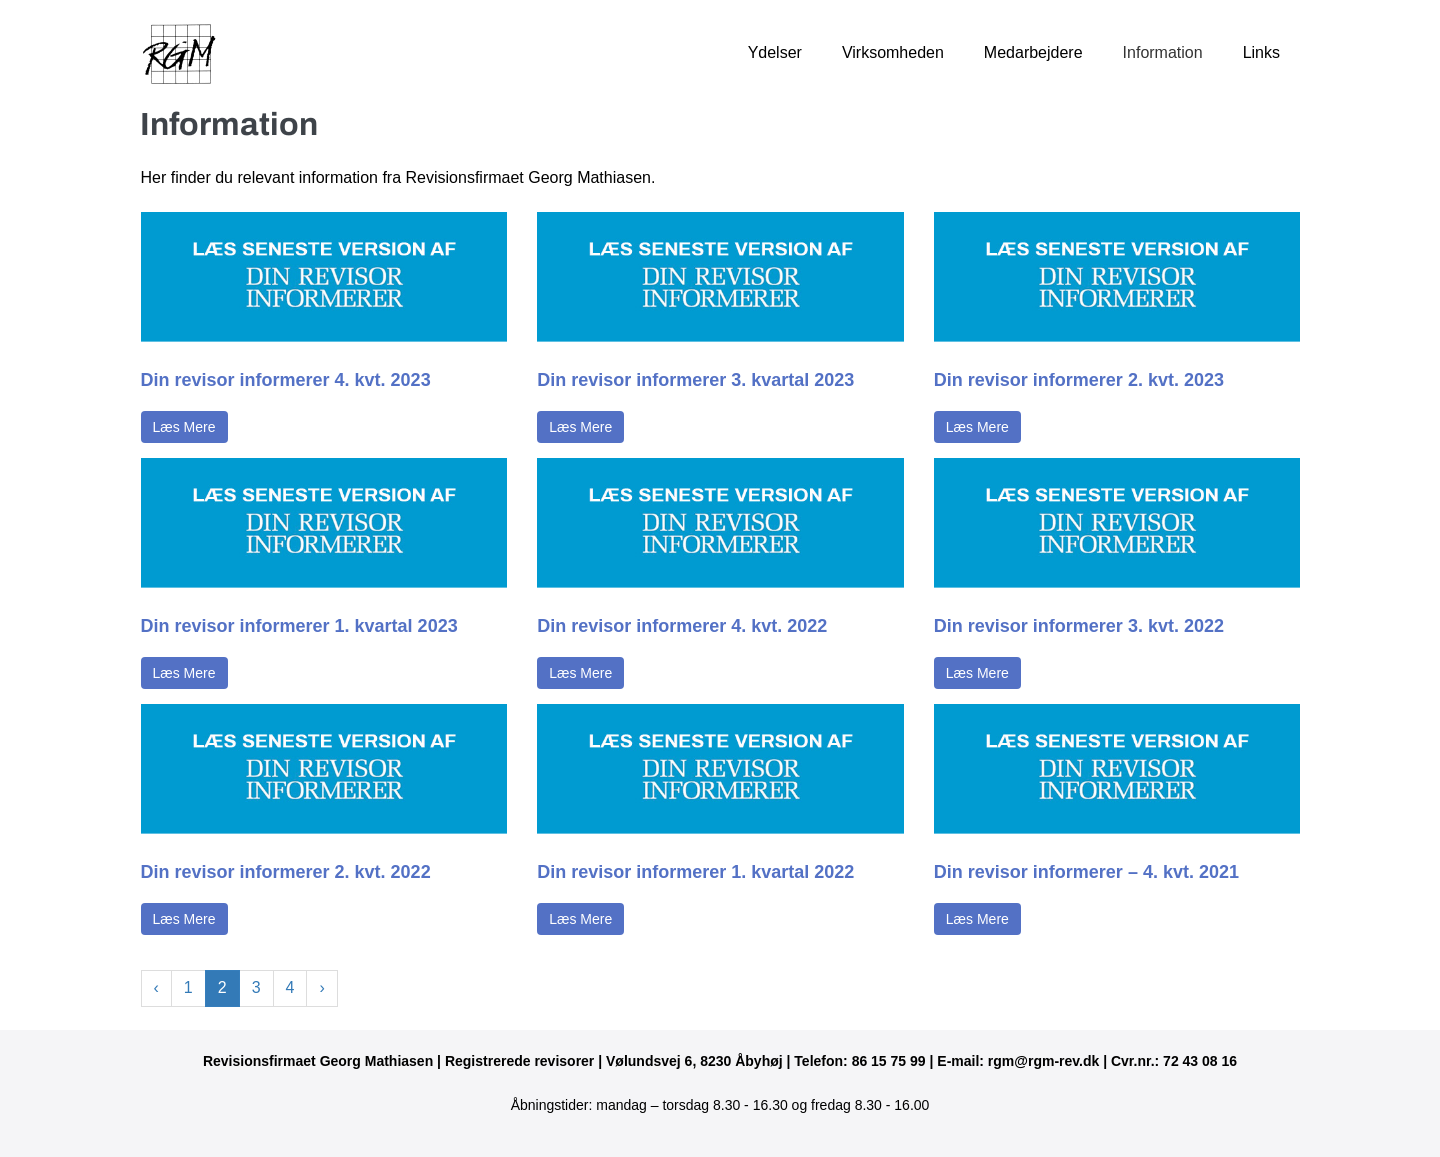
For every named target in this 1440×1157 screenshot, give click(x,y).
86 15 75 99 (889, 1061)
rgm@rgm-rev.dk (1043, 1061)
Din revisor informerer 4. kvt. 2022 (682, 626)
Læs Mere (184, 427)
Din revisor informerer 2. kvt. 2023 (1079, 380)
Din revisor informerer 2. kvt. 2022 (286, 872)
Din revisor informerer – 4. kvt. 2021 (1086, 872)
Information (1163, 52)
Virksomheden (893, 52)
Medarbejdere (1033, 52)
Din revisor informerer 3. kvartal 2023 (695, 380)
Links (1261, 52)
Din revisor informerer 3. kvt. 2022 (1079, 626)
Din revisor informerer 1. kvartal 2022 (695, 872)
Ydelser (775, 52)
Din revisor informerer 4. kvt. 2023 (286, 380)
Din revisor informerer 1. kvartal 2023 (299, 626)
